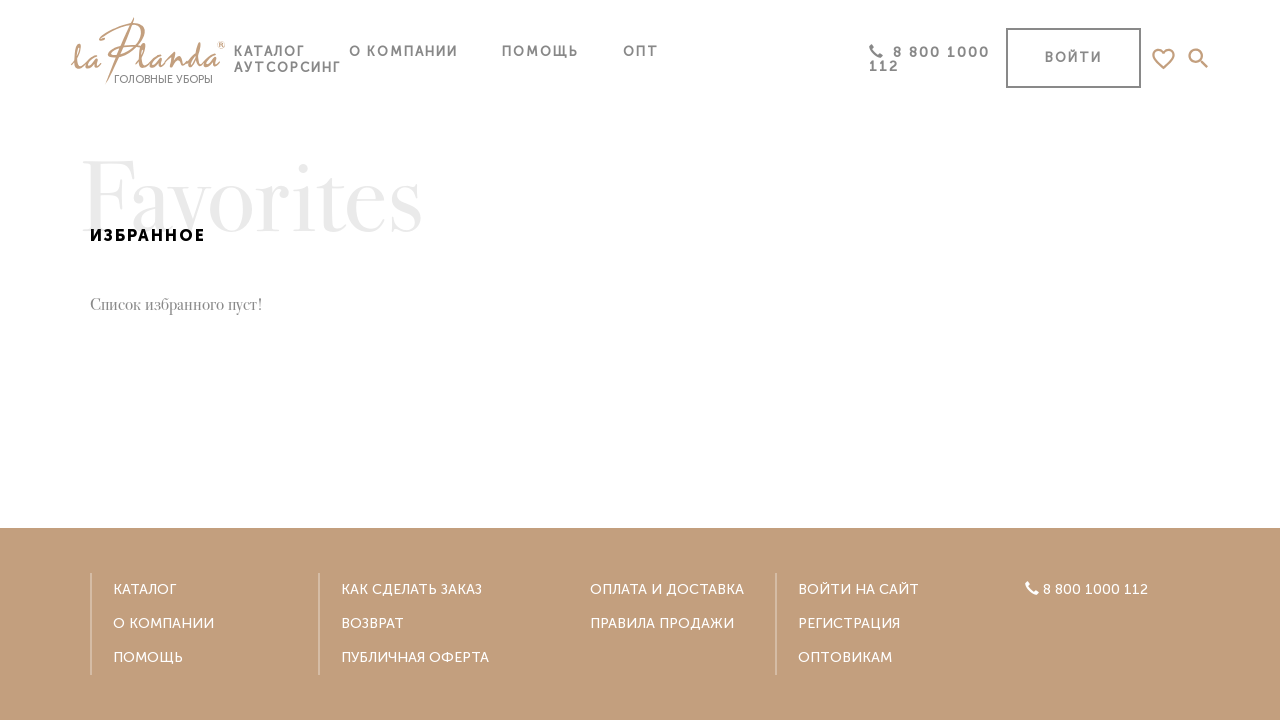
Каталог (269, 51)
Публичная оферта (415, 657)
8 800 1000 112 (929, 59)
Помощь (540, 51)
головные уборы (141, 52)
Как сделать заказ (411, 589)
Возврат (372, 623)
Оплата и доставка (667, 589)
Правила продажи (662, 623)
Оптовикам (845, 657)
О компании (403, 51)
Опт (641, 51)
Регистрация (849, 623)
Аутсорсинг (287, 67)
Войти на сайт (858, 589)
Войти (1073, 57)
